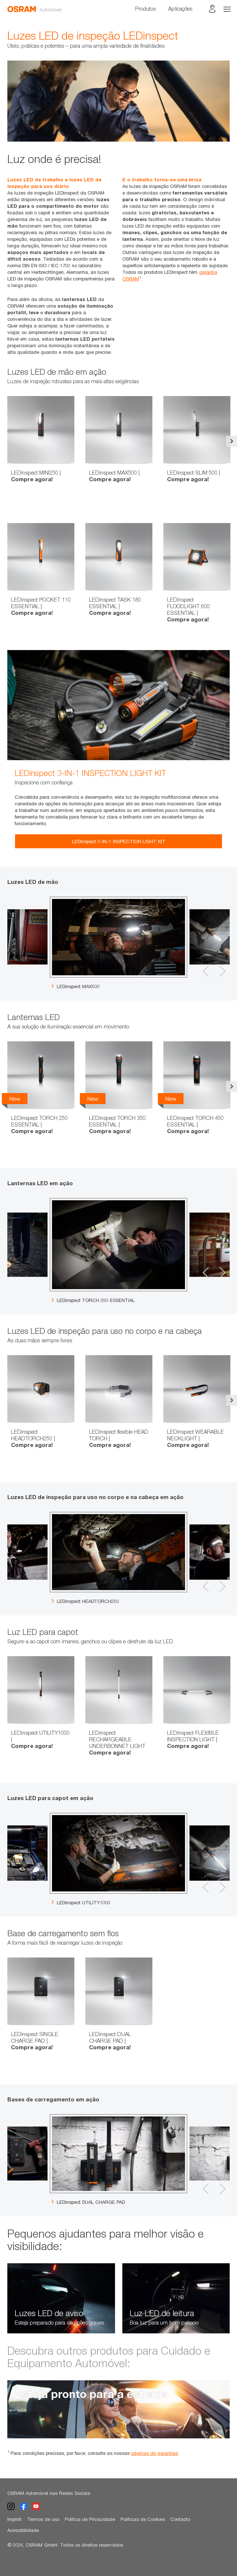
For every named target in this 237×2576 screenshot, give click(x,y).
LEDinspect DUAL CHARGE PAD (88, 2202)
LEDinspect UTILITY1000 (81, 1902)
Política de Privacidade (90, 2519)
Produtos (145, 8)
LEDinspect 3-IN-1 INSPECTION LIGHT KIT (118, 841)
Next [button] (231, 441)
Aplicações (180, 8)
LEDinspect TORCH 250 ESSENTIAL (93, 1300)
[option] (118, 101)
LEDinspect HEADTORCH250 (85, 1601)
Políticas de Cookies (143, 2519)
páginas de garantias (154, 2453)
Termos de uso (43, 2519)
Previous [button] (5, 441)
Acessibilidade (23, 2530)
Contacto (180, 2519)
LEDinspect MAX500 (76, 986)
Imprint (14, 2519)
